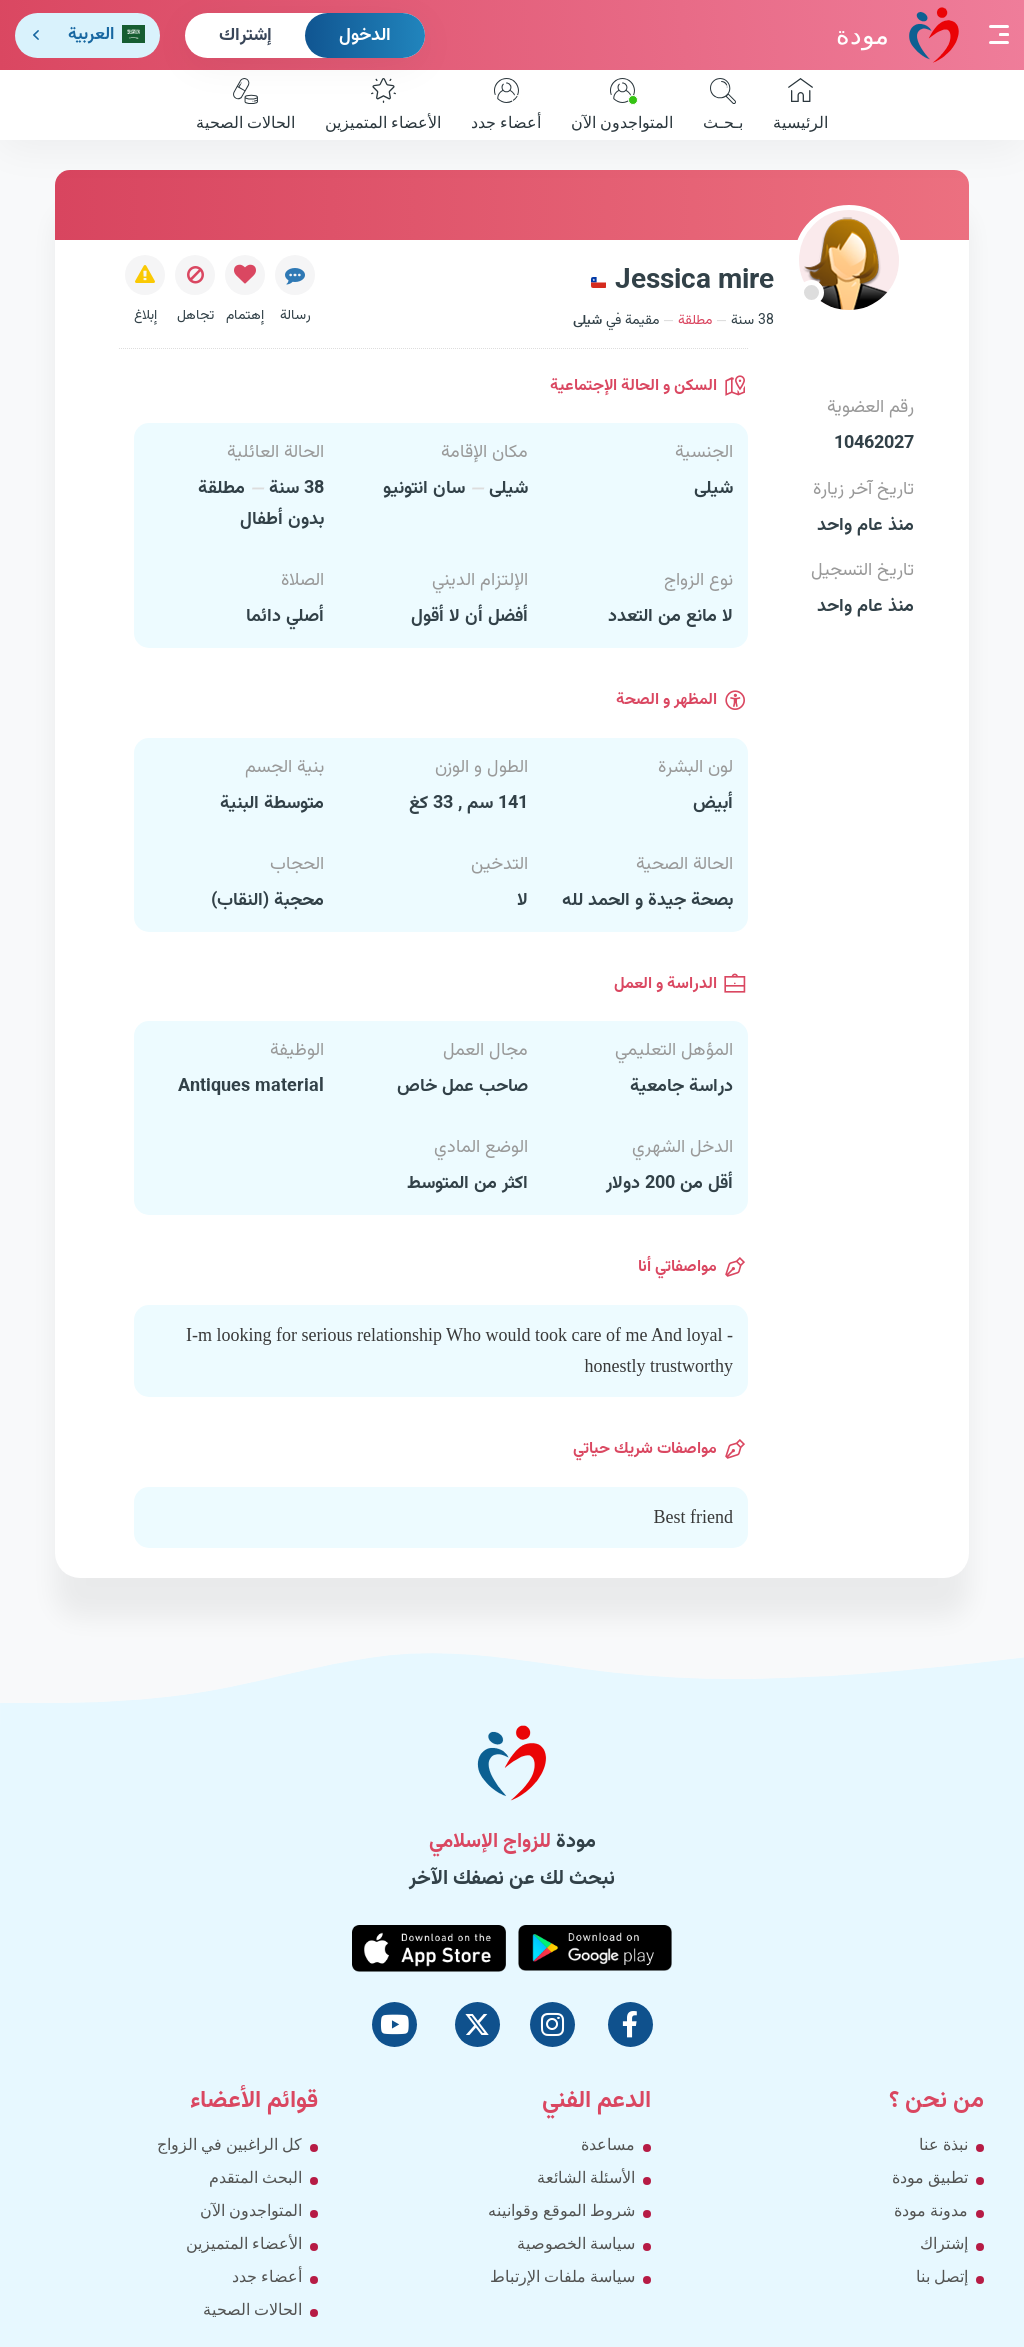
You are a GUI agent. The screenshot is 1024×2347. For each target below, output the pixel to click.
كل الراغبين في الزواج (229, 2144)
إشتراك (245, 36)
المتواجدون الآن (622, 104)
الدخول (365, 36)
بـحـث (723, 104)
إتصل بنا (942, 2276)
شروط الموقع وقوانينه (561, 2210)
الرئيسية (800, 104)
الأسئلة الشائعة (586, 2177)
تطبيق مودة (930, 2177)
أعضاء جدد (506, 104)
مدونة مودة (931, 2210)
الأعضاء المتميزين (383, 104)
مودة (897, 34)
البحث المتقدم (255, 2177)
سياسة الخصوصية (576, 2243)
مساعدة (608, 2144)
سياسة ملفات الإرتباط (562, 2276)
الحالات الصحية (245, 104)
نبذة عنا (943, 2144)
